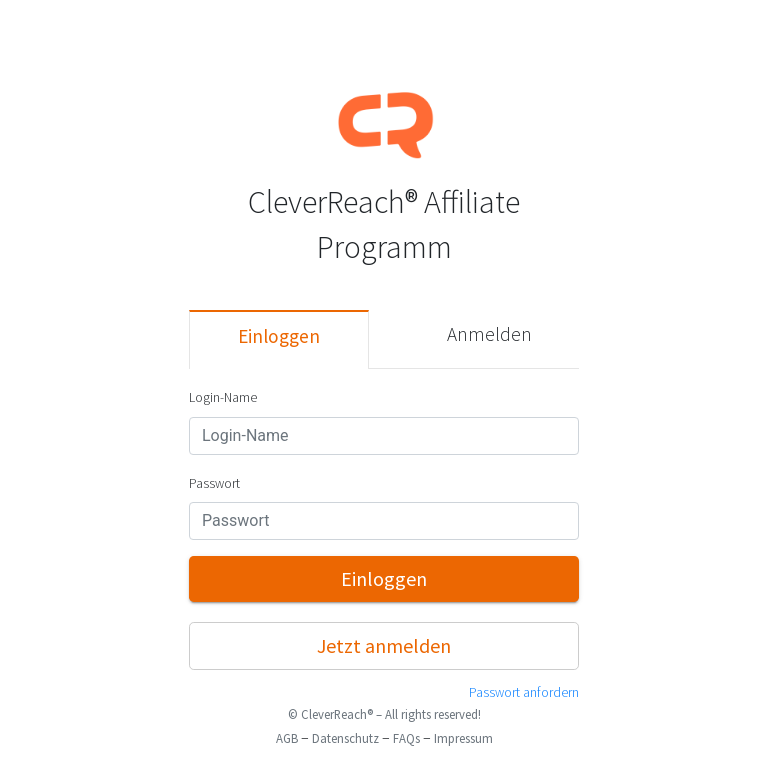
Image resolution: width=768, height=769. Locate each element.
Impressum (463, 738)
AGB (287, 738)
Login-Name (223, 397)
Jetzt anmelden (384, 645)
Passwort (214, 483)
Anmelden (489, 334)
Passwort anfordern (524, 692)
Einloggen (279, 336)
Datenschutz (345, 738)
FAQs (406, 738)
